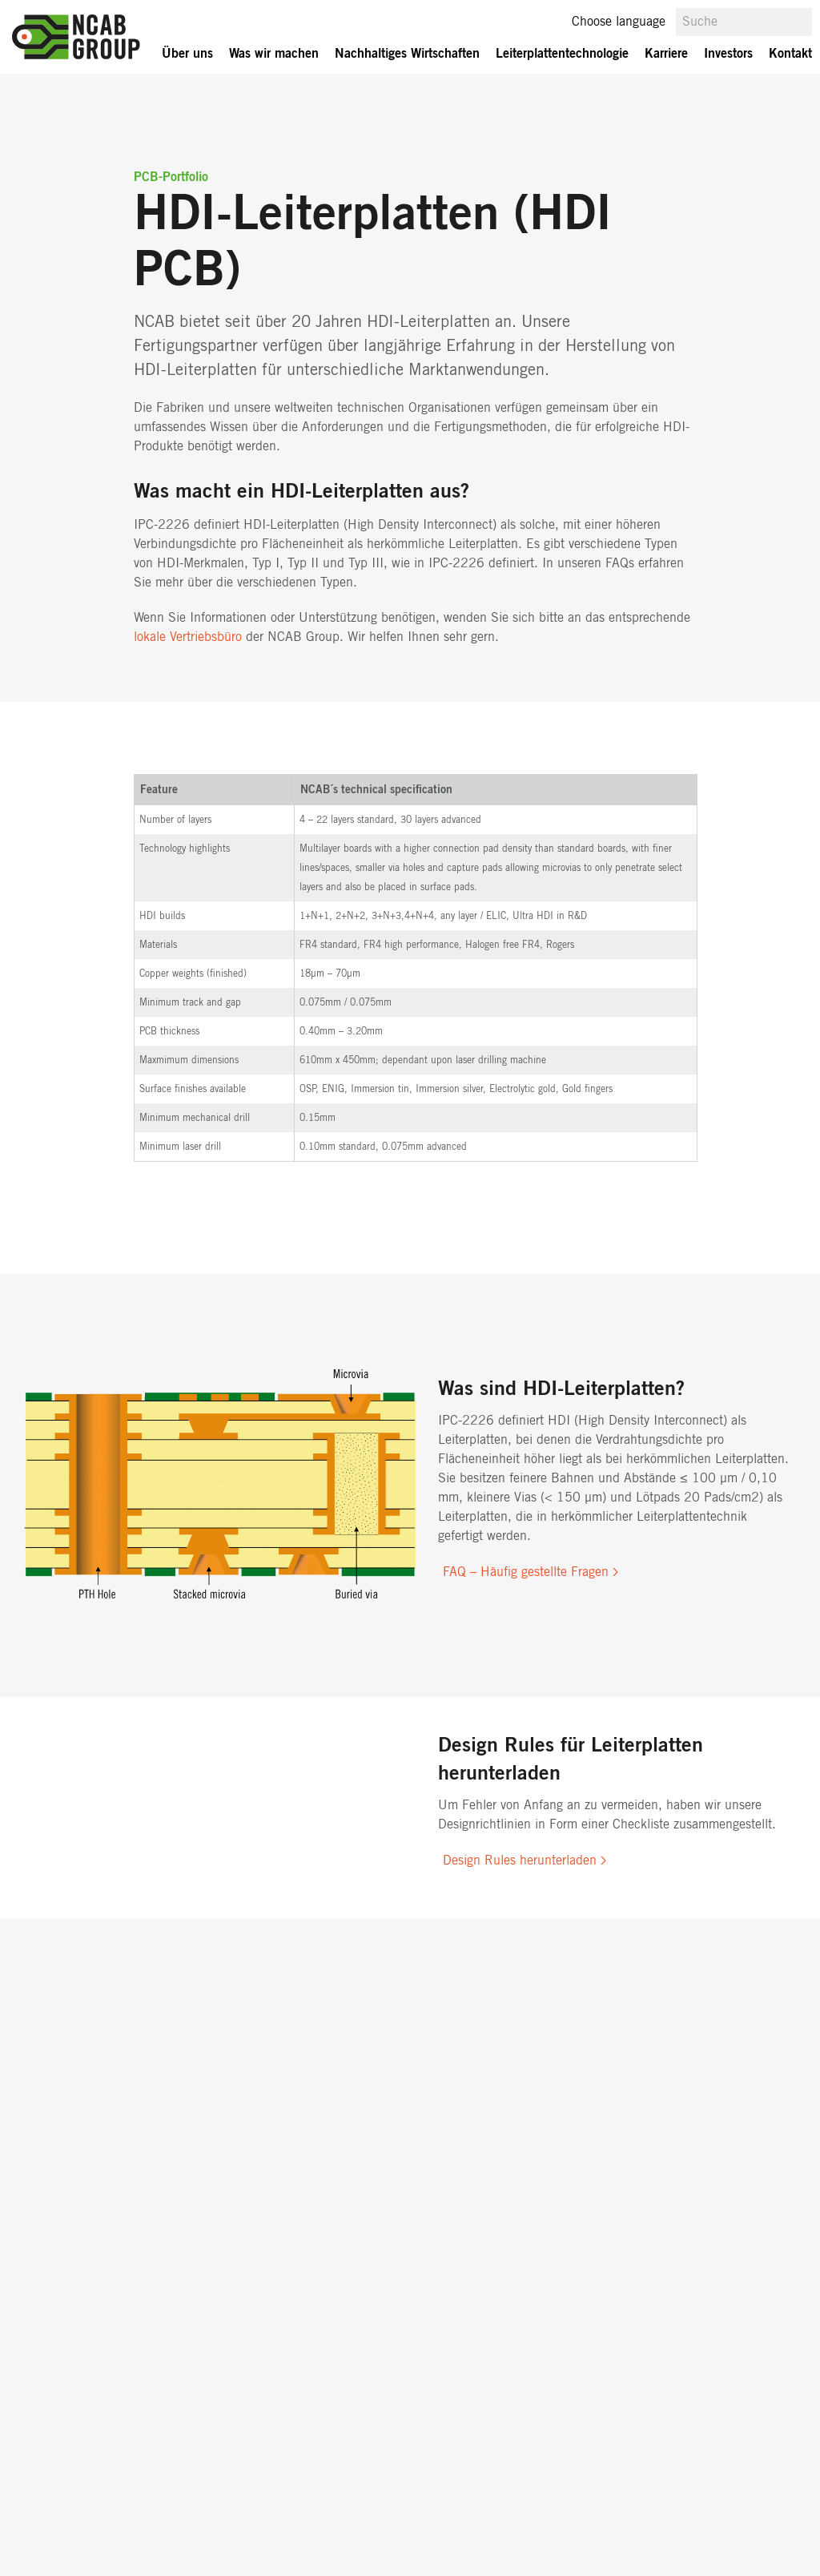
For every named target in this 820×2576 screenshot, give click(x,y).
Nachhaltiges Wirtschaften (407, 53)
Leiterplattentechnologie (562, 53)
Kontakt (790, 53)
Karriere (666, 53)
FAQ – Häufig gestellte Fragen (526, 1572)
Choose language (618, 21)
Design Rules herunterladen (520, 1860)
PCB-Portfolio (171, 177)
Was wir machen (274, 53)
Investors (728, 53)
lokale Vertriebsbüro (188, 637)
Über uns (187, 53)
